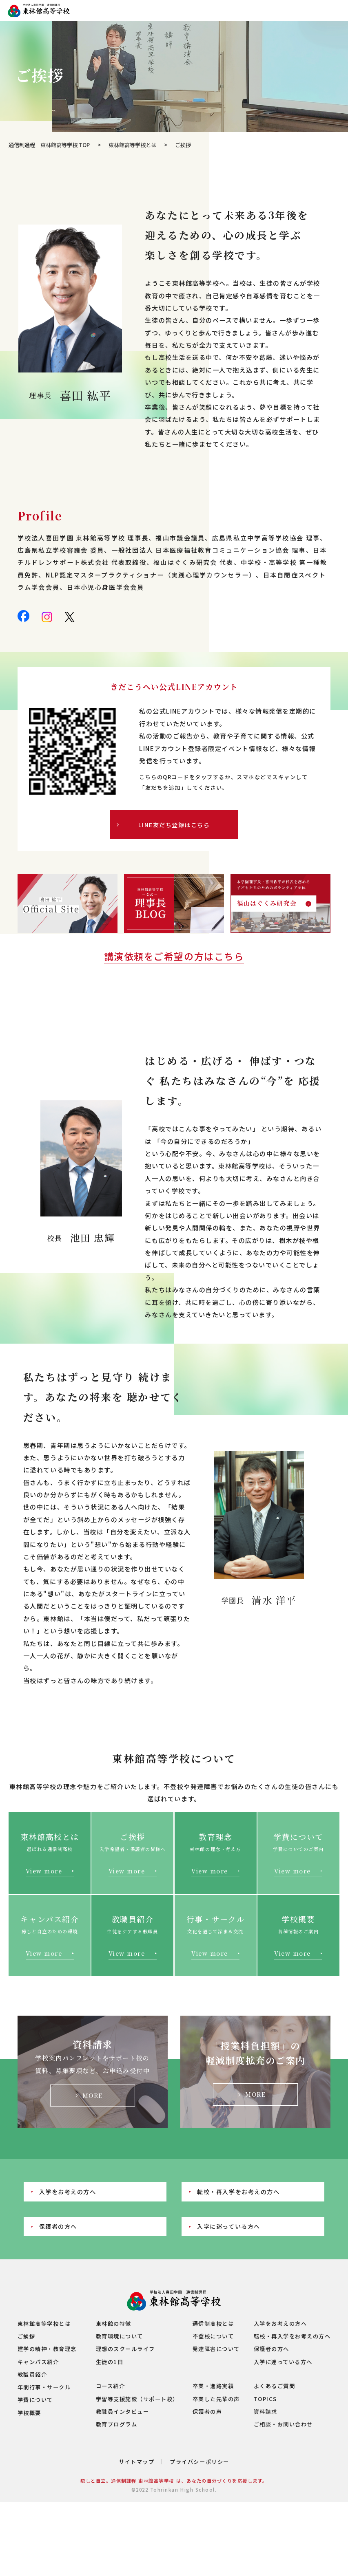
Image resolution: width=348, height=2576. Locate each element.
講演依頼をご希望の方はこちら (174, 956)
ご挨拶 (26, 2336)
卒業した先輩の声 (216, 2399)
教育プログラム (116, 2424)
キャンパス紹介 (38, 2362)
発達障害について (216, 2349)
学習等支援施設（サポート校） (137, 2399)
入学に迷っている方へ (228, 2226)
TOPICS (265, 2399)
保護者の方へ (58, 2226)
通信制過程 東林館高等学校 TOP (49, 145)
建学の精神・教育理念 (47, 2349)
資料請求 (265, 2411)
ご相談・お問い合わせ (283, 2424)
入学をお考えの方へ (67, 2191)
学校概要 (29, 2413)
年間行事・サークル (44, 2387)
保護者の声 (207, 2411)
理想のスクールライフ (125, 2349)
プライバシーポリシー (199, 2462)
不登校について (213, 2336)
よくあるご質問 (274, 2386)
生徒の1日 (110, 2362)
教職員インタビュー (122, 2411)
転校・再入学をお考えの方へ (238, 2191)
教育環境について (119, 2336)
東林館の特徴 (113, 2323)
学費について (35, 2400)
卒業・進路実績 (213, 2386)
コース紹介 (110, 2386)
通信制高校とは (213, 2323)
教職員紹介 (32, 2374)
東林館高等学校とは (132, 145)
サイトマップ (136, 2462)
